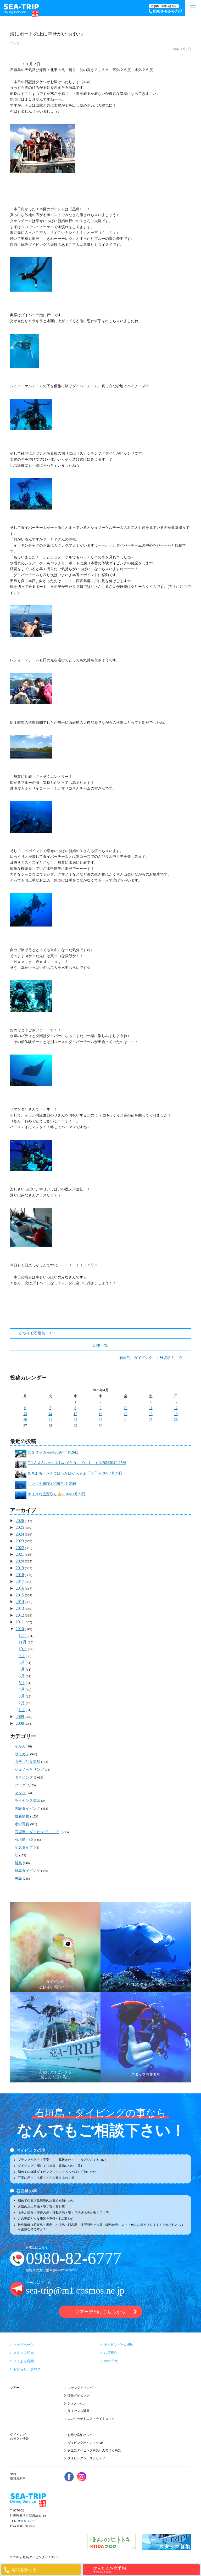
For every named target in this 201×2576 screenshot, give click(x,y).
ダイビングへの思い (119, 2345)
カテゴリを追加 (27, 1762)
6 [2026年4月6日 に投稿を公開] (25, 1408)
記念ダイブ (24, 1847)
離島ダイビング (27, 1871)
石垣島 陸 (24, 1840)
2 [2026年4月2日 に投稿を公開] (100, 1402)
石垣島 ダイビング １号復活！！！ (150, 1358)
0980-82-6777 (73, 2258)
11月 (23, 1642)
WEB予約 (111, 2361)
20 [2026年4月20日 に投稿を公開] (25, 1420)
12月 (23, 1635)
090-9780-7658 (64, 2270)
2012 (20, 1615)
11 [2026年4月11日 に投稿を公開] (150, 1408)
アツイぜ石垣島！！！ (37, 1333)
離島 (18, 1863)
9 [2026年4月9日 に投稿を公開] (100, 1408)
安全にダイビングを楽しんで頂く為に (94, 2450)
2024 (20, 1534)
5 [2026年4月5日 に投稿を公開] (176, 1402)
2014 (20, 1601)
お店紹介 (111, 2353)
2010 (20, 1628)
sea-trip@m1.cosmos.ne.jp (75, 2290)
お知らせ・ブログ (27, 2369)
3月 (22, 1696)
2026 (20, 1520)
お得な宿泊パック (80, 2435)
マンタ (14, 43)
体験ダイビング (27, 1808)
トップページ (23, 2345)
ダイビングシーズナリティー (88, 2458)
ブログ (20, 1785)
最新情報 (22, 1816)
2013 (20, 1608)
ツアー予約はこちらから (100, 2311)
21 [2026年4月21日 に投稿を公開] (50, 1420)
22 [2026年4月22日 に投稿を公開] (75, 1420)
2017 (20, 1581)
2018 (20, 1574)
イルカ (20, 1746)
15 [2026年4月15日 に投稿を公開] (75, 1414)
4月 (22, 1689)
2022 (20, 1547)
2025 (20, 1527)
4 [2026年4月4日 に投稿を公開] (151, 1402)
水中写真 (22, 1824)
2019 (20, 1568)
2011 (20, 1622)
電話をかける (24, 2569)
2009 (20, 1716)
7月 (22, 1669)
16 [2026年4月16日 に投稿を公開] (100, 1414)
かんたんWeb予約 (146, 2570)
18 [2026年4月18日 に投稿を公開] (151, 1414)
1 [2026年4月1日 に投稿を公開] (75, 1402)
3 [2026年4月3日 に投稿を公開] (125, 1402)
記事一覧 (100, 1345)
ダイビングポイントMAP (85, 2443)
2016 (20, 1588)
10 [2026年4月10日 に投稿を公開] (125, 1408)
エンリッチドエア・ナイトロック (91, 2419)
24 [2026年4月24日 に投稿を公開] (125, 1420)
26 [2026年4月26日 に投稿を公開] (176, 1420)
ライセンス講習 (27, 1801)
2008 (20, 1723)
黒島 (18, 1878)
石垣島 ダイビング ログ (37, 1832)
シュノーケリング (29, 1770)
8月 (22, 1662)
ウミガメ (22, 1754)
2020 (20, 1561)
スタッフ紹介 (23, 2353)
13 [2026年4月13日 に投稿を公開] (25, 1414)
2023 (20, 1541)
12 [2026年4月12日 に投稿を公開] (176, 1408)
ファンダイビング (80, 2388)
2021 (20, 1554)
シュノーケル (77, 2403)
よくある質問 (23, 2361)
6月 (22, 1676)
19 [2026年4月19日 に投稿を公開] (176, 1414)
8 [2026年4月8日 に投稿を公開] (75, 1408)
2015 (20, 1595)
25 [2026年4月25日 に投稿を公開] (151, 1420)
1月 (22, 1709)
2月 (22, 1703)
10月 (23, 1649)
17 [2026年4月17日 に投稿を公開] (125, 1414)
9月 (22, 1655)
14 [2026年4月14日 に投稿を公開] (50, 1414)
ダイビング (24, 1777)
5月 (22, 1683)
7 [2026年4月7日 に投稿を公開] (50, 1408)
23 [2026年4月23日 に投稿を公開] (100, 1420)
